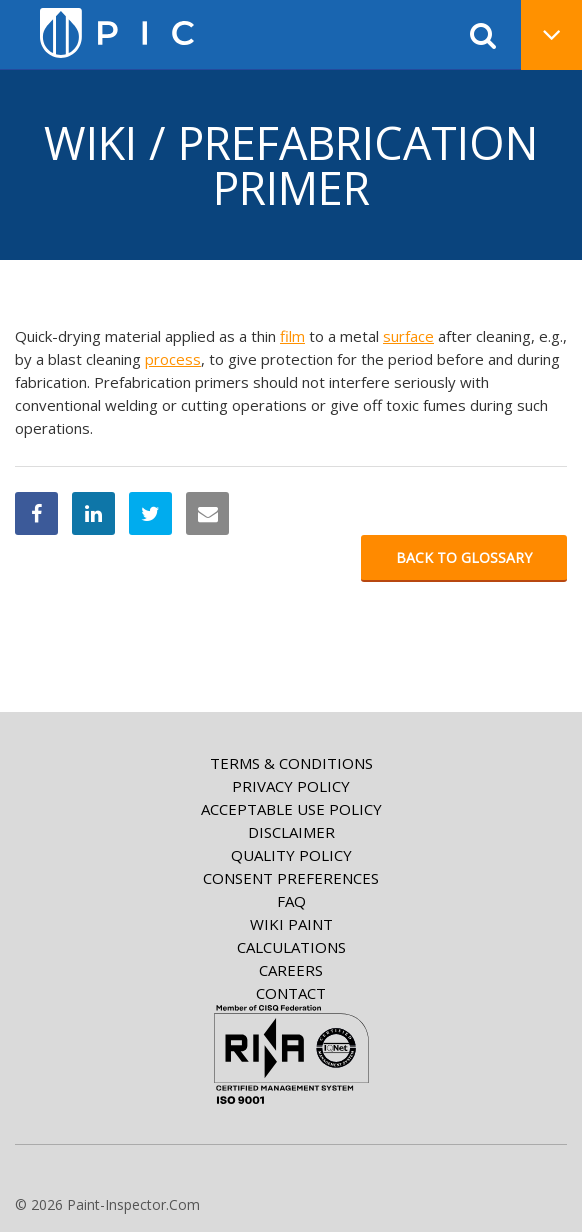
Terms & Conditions (291, 763)
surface (408, 336)
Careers (291, 970)
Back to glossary (464, 557)
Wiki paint (291, 924)
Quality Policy (291, 855)
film (292, 336)
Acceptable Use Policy (291, 809)
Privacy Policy (291, 786)
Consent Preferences (291, 878)
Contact (291, 993)
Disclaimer (291, 832)
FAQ (291, 901)
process (173, 359)
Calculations (291, 947)
